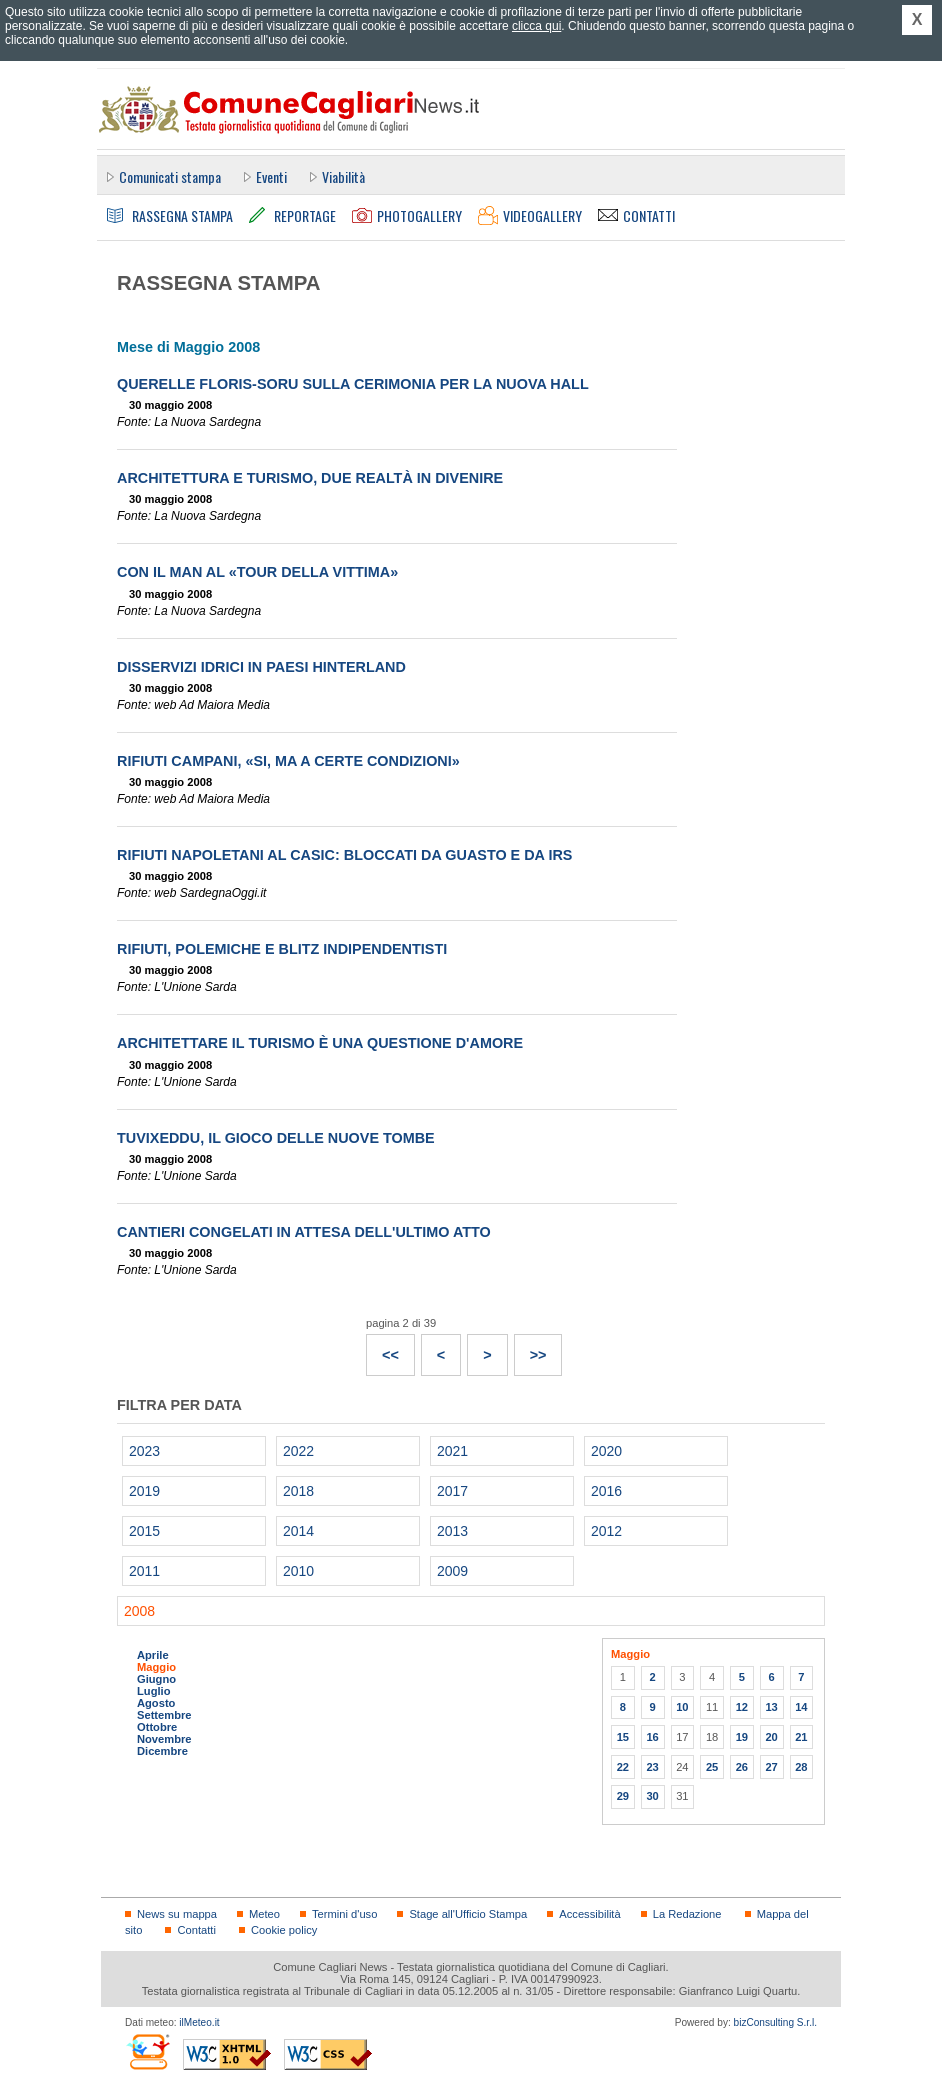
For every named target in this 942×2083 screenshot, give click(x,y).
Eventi (271, 176)
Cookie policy (284, 1930)
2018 (298, 1491)
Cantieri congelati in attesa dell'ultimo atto (304, 1232)
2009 (452, 1571)
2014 (298, 1531)
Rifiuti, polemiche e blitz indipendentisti (282, 949)
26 (742, 1767)
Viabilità (343, 176)
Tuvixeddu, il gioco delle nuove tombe (276, 1138)
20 (771, 1737)
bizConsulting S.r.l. (775, 2022)
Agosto (156, 1703)
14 (801, 1707)
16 (652, 1737)
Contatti (196, 1930)
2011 (144, 1571)
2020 (606, 1451)
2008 (139, 1611)
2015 (144, 1531)
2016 (606, 1491)
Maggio (156, 1667)
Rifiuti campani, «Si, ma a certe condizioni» (288, 761)
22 (623, 1767)
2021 (452, 1451)
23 (652, 1767)
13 (771, 1707)
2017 (452, 1491)
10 (682, 1707)
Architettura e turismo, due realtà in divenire (310, 478)
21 (801, 1737)
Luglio (153, 1691)
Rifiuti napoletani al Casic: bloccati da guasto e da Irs (344, 855)
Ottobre (157, 1727)
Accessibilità (589, 1914)
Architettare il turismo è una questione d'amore (320, 1043)
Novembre (164, 1739)
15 (623, 1737)
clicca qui (536, 26)
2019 (144, 1491)
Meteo (264, 1914)
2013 (452, 1531)
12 (742, 1707)
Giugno (156, 1679)
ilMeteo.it (199, 2022)
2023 (144, 1451)
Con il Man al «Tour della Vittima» (257, 572)
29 (623, 1796)
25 (712, 1767)
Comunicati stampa (170, 176)
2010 (298, 1571)
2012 (606, 1531)
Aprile (153, 1655)
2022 (298, 1451)
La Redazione (687, 1914)
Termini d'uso (344, 1914)
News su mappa (177, 1914)
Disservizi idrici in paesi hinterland (261, 667)
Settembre (164, 1715)
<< (383, 1349)
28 (801, 1767)
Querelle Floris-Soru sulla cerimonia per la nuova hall (353, 384)
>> (531, 1349)
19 (742, 1737)
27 (771, 1767)
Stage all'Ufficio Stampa (468, 1914)
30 (652, 1796)
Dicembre (162, 1751)
